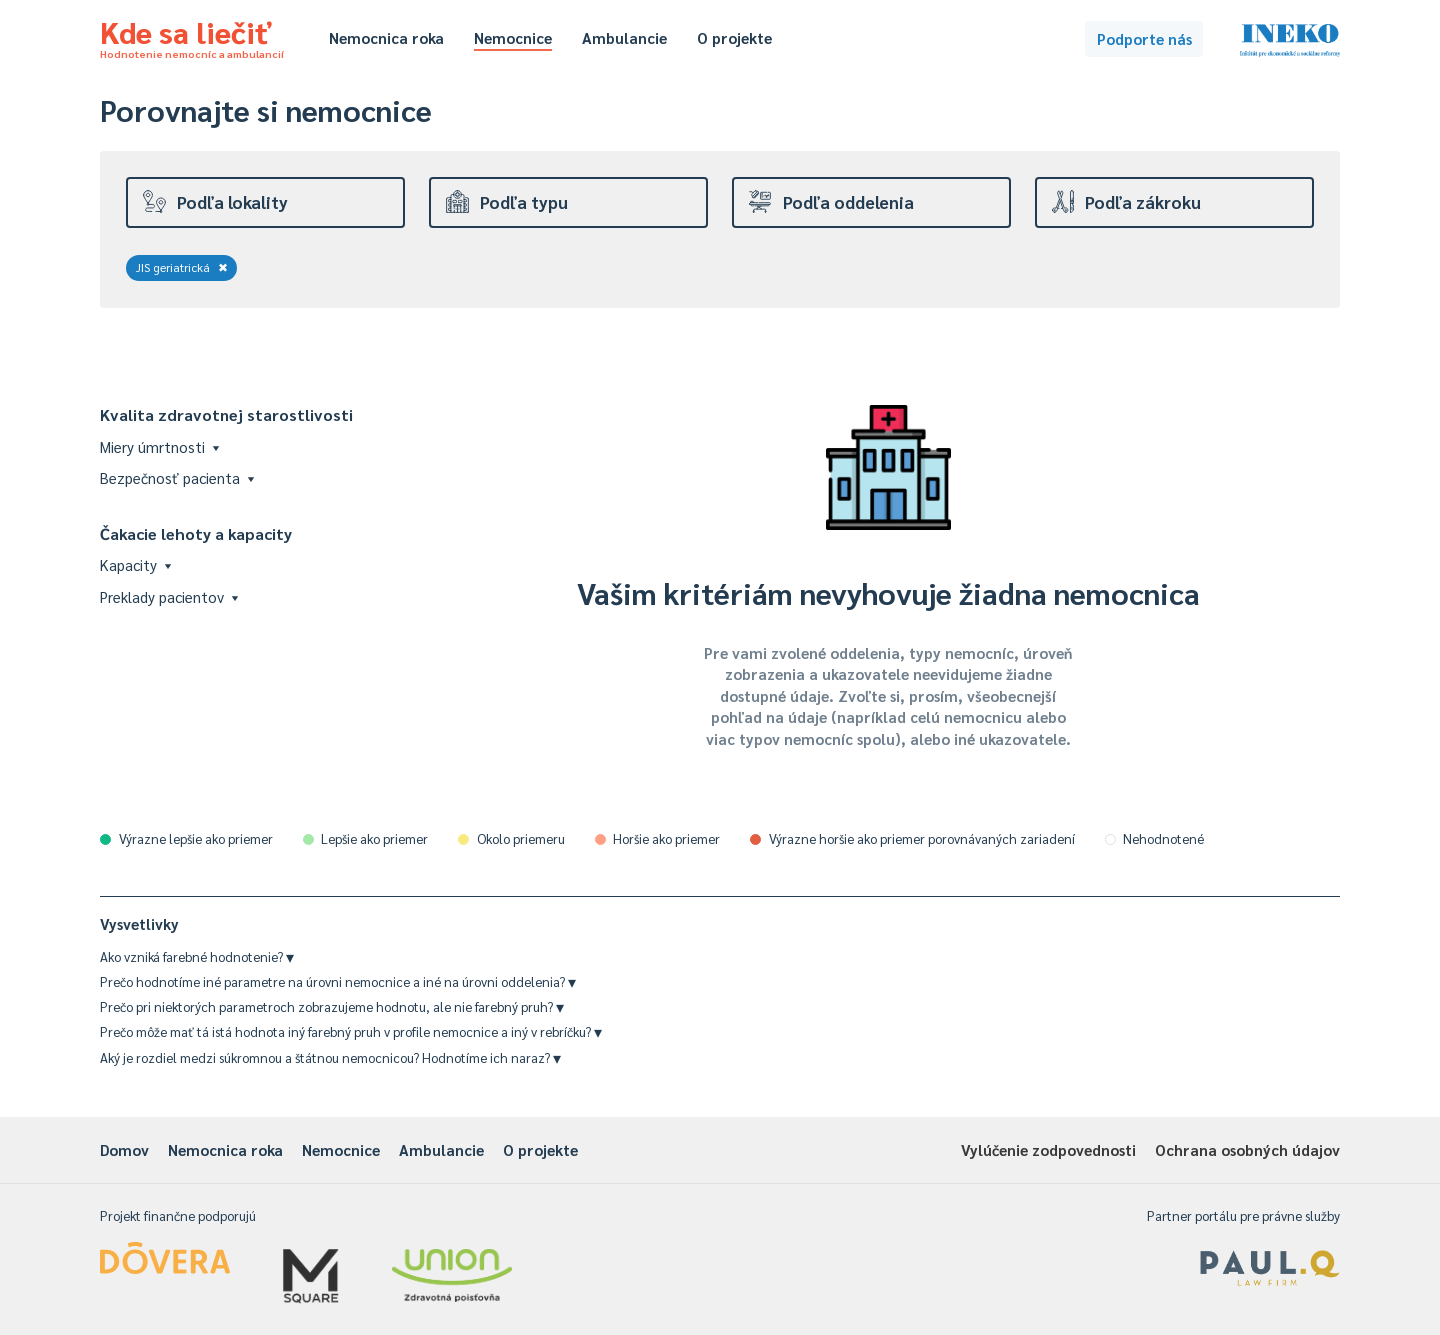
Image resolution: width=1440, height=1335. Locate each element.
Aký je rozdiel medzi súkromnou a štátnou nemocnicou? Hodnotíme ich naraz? (330, 1057)
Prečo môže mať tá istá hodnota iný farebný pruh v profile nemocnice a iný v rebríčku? (351, 1031)
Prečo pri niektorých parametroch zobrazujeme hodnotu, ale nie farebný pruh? (332, 1006)
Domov (124, 1149)
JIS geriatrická (182, 267)
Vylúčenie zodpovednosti (1048, 1149)
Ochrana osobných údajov (1247, 1149)
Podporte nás (1144, 38)
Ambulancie (624, 37)
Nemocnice (513, 37)
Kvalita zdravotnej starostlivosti (226, 414)
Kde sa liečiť (192, 36)
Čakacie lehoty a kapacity (196, 533)
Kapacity (135, 564)
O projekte (734, 37)
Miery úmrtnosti (159, 446)
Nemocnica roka (386, 37)
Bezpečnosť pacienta (177, 477)
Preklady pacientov (169, 596)
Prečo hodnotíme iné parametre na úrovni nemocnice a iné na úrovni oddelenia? (338, 981)
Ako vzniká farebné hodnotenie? (197, 956)
